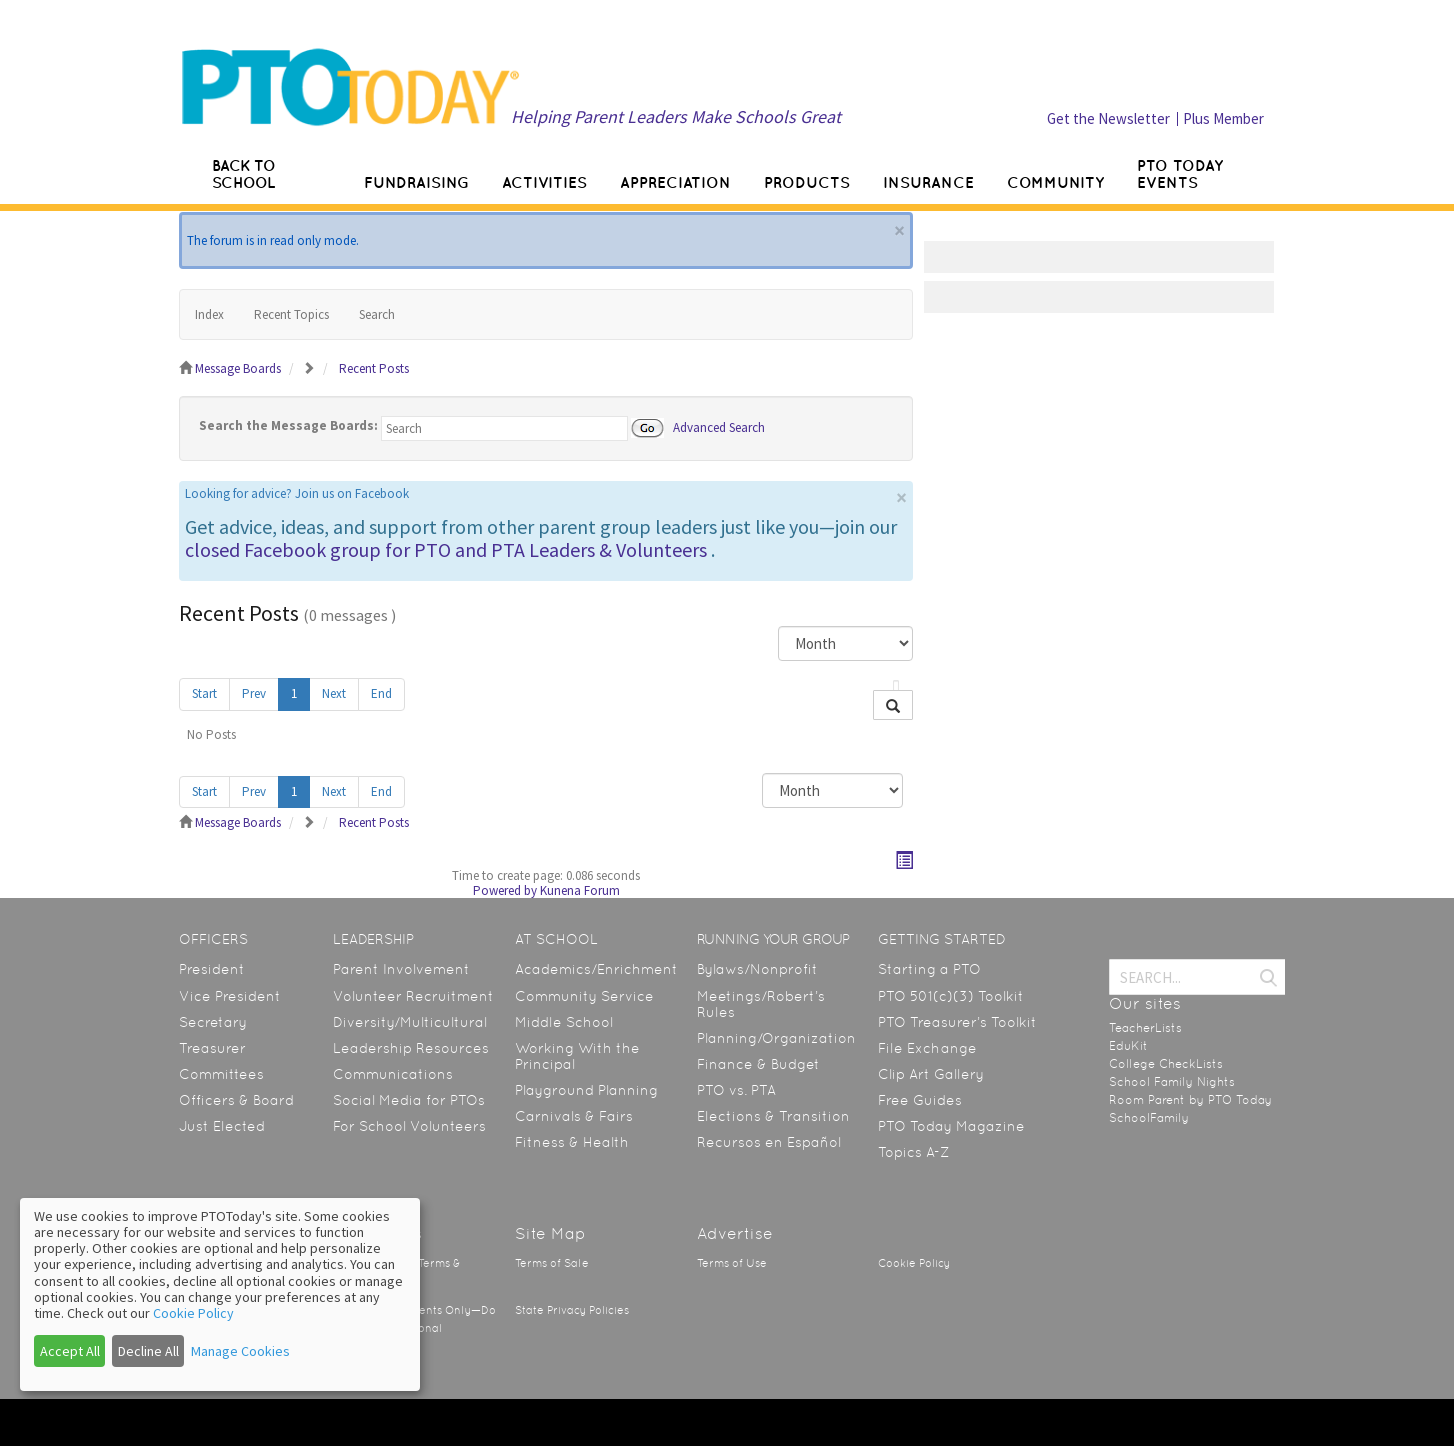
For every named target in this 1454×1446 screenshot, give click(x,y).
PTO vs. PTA (736, 1090)
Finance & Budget (758, 1064)
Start (204, 693)
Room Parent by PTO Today (1190, 1100)
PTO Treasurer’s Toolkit (957, 1022)
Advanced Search (719, 426)
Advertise (735, 1233)
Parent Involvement (401, 969)
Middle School (564, 1022)
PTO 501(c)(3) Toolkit (951, 996)
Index (209, 314)
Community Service (584, 996)
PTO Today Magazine (951, 1126)
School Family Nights (1172, 1082)
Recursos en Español (769, 1142)
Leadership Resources (411, 1048)
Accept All (70, 1351)
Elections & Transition (773, 1116)
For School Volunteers (409, 1126)
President (212, 969)
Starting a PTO (929, 969)
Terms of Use (732, 1263)
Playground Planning (586, 1090)
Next (334, 693)
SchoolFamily (1149, 1118)
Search (377, 314)
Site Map (550, 1233)
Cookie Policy (914, 1263)
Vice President (230, 996)
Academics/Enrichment (596, 969)
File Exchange (927, 1048)
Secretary (213, 1022)
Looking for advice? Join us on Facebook (297, 493)
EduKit (1128, 1046)
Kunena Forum (580, 890)
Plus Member (1223, 118)
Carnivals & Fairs (574, 1116)
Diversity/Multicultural (410, 1022)
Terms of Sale (552, 1263)
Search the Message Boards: (288, 425)
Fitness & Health (572, 1142)
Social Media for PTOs (409, 1100)
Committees (221, 1074)
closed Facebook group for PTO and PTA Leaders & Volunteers (446, 549)
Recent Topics (291, 314)
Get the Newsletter (1108, 118)
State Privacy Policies (572, 1310)
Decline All (148, 1351)
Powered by (505, 890)
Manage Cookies (240, 1351)
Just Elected (222, 1126)
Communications (393, 1074)
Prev (254, 693)
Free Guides (920, 1100)
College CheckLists (1166, 1064)
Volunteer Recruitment (413, 996)
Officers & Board (236, 1100)
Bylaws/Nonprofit (757, 969)
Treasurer (212, 1048)
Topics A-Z (913, 1152)
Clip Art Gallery (931, 1074)
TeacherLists (1145, 1028)
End (381, 693)
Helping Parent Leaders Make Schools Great (676, 116)
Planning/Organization (776, 1038)
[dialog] (220, 1294)
